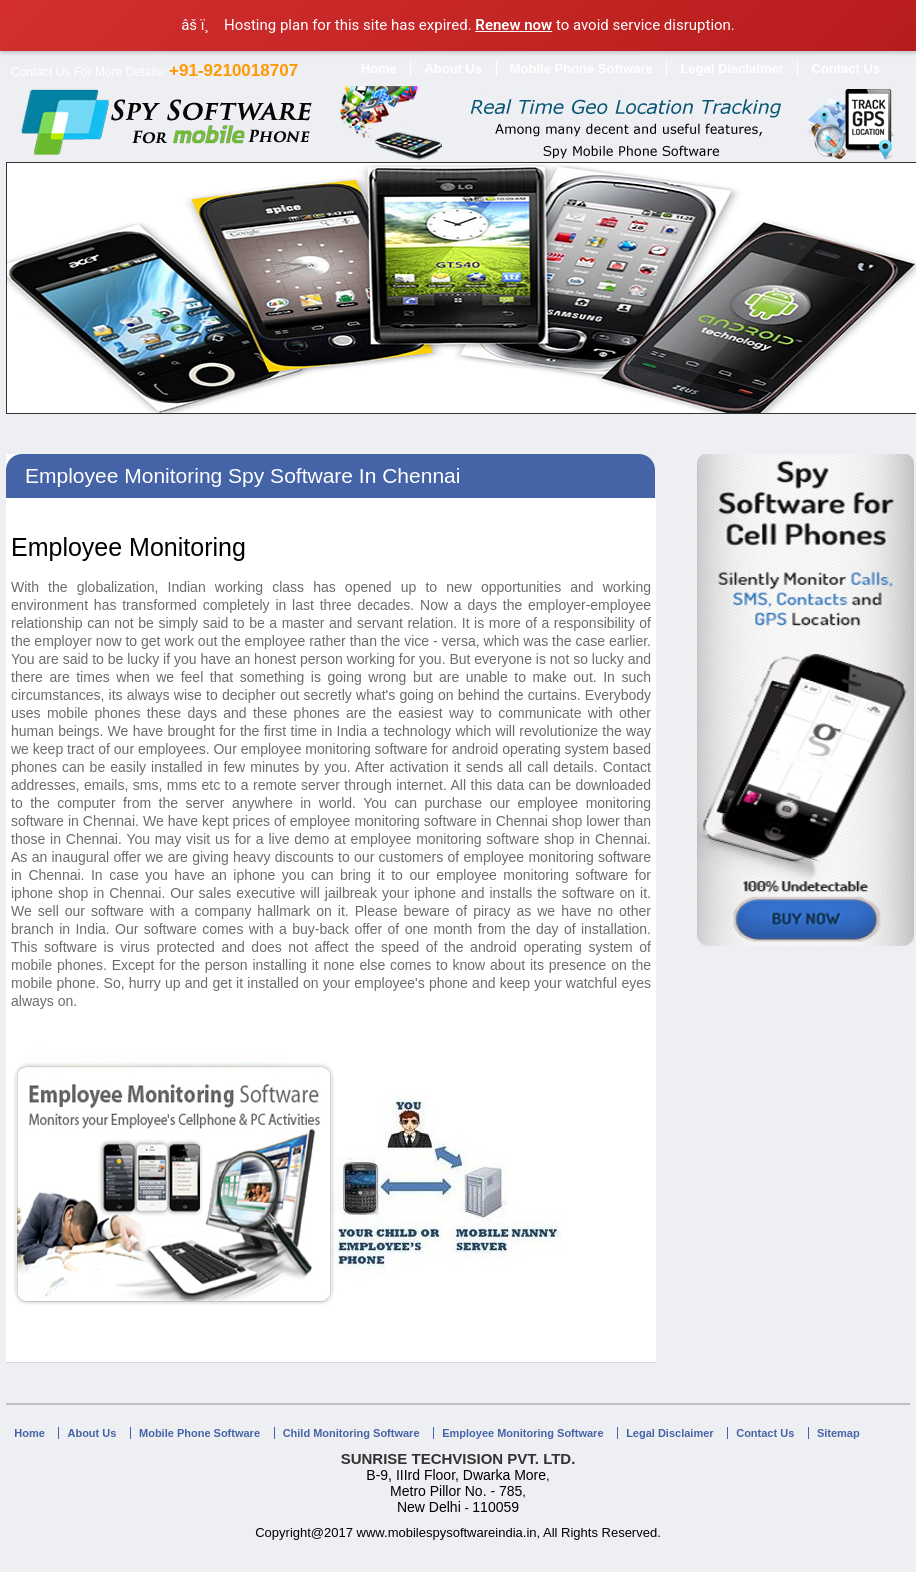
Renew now (513, 25)
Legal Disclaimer (731, 68)
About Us (453, 68)
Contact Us (845, 68)
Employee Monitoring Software (522, 1433)
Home (379, 68)
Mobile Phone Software (581, 68)
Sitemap (838, 1433)
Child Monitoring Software (351, 1433)
